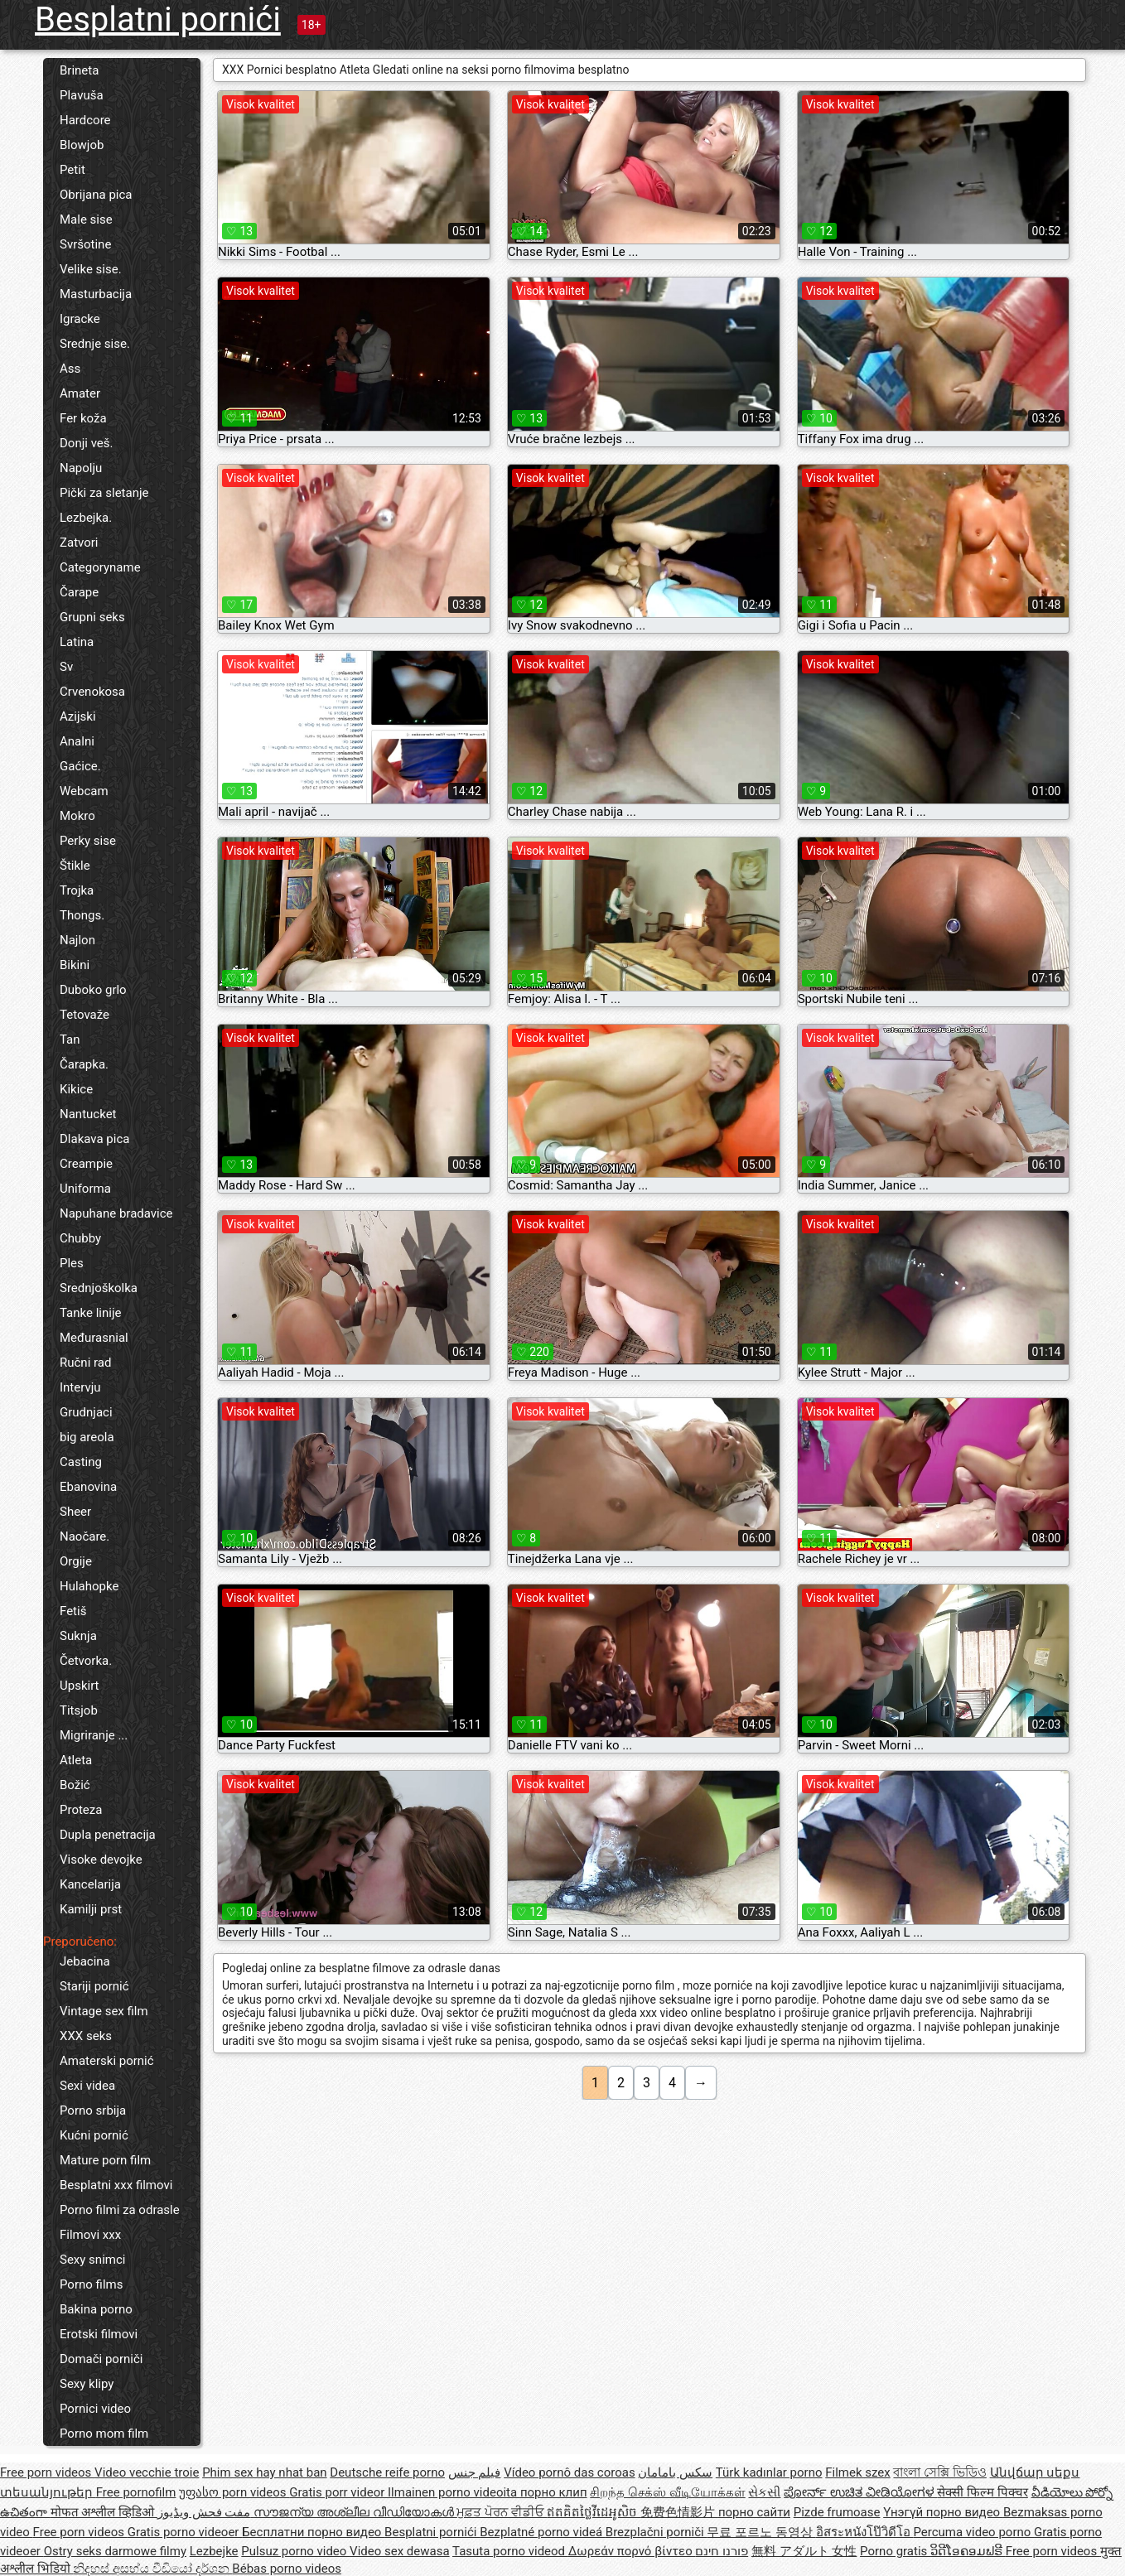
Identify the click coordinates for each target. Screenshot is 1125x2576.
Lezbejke (214, 2551)
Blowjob (82, 144)
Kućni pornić (94, 2135)
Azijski (78, 716)
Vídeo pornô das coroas (569, 2472)
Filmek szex (857, 2472)
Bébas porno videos (286, 2568)
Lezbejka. (86, 517)
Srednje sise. (95, 343)
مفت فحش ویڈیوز (205, 2512)
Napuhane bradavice (116, 1213)
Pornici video (95, 2408)
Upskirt (79, 1685)
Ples (72, 1263)
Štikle (75, 865)
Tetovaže (84, 1014)
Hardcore (85, 120)
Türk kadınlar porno (769, 2472)
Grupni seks (92, 617)
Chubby (80, 1238)
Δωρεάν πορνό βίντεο (632, 2551)
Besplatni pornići (158, 19)
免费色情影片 (679, 2512)
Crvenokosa (92, 691)
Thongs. (82, 915)
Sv (66, 666)
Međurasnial (94, 1337)
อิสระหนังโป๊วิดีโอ (865, 2532)
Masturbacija (96, 294)
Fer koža (83, 418)
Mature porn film (105, 2160)
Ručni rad (85, 1362)
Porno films (91, 2284)
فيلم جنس (474, 2472)
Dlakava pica (94, 1138)
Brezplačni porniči (656, 2532)
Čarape (79, 592)
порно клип (553, 2492)
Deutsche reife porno (387, 2472)
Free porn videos (47, 2472)
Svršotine (85, 244)
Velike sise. (91, 269)
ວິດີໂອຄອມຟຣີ (968, 2551)
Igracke (80, 318)
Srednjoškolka (99, 1288)
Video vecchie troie (146, 2472)
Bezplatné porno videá (543, 2532)
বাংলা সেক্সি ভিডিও (939, 2472)
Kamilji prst (91, 1909)
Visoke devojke (101, 1859)
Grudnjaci (86, 1412)
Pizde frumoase (837, 2512)
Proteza (81, 1809)
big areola (87, 1437)
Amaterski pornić (107, 2060)
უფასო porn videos (234, 2492)
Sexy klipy (86, 2383)
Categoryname (100, 567)
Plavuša (82, 95)
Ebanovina (88, 1486)
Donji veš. (86, 443)
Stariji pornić (94, 1986)
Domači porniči (101, 2359)
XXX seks (86, 2035)
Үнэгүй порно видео (943, 2512)
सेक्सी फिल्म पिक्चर (982, 2492)
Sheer (75, 1511)
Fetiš (73, 1611)
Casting (81, 1461)
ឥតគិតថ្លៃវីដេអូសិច (593, 2512)
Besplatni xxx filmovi (116, 2185)
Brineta (79, 70)
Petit (72, 169)
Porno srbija (93, 2110)
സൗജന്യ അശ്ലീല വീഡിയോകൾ (354, 2512)
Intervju (80, 1387)
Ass (70, 368)
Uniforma (85, 1188)
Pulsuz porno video (295, 2551)
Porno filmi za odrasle (120, 2209)
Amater (80, 393)
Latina (77, 641)
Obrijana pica (96, 194)
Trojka (77, 890)
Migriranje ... (94, 1735)
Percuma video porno (973, 2532)
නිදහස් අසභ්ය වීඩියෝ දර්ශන (152, 2568)
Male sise (86, 219)
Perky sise (88, 840)
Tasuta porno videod (510, 2551)
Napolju (81, 468)
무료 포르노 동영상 (761, 2532)
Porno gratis (895, 2551)
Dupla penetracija (108, 1834)
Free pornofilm (136, 2492)
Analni (77, 741)
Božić (75, 1785)
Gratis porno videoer (185, 2532)
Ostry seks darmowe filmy (115, 2551)
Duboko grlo (93, 989)
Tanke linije (90, 1312)
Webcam (84, 791)
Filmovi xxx (90, 2234)
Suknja (78, 1635)
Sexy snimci (92, 2259)
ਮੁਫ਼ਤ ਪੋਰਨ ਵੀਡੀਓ (501, 2512)
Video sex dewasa (400, 2551)
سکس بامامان (675, 2472)
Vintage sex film (104, 2011)
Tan (70, 1039)
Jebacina (85, 1961)
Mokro (77, 815)
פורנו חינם (721, 2551)
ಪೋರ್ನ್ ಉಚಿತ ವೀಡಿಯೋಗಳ (860, 2492)
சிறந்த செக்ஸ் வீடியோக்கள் (667, 2492)
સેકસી (764, 2492)
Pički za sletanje (104, 492)
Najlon (77, 940)
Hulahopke (89, 1586)
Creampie (86, 1163)
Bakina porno (96, 2309)
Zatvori (79, 542)
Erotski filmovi (99, 2334)
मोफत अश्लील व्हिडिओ (104, 2512)
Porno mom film (104, 2433)
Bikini (74, 965)
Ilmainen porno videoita (454, 2492)
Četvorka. (86, 1660)
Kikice (76, 1089)
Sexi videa (87, 2085)
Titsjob (79, 1710)
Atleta (76, 1760)
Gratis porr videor (338, 2492)
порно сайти (754, 2512)
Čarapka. (84, 1064)
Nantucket (88, 1114)
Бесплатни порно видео (313, 2532)
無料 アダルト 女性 (804, 2551)
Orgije (76, 1561)
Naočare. (84, 1536)
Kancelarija (90, 1884)
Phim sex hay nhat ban (264, 2472)
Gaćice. (80, 766)
